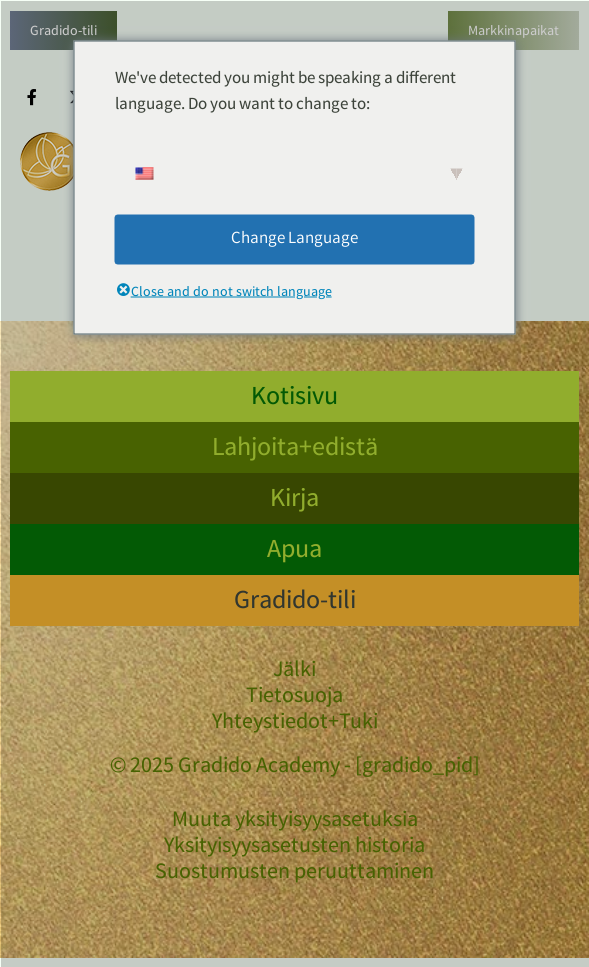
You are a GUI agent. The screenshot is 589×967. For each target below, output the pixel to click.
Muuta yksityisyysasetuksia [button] (295, 822)
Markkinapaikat (513, 32)
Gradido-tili (63, 32)
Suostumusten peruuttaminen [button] (294, 874)
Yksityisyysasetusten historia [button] (294, 848)
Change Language (294, 238)
